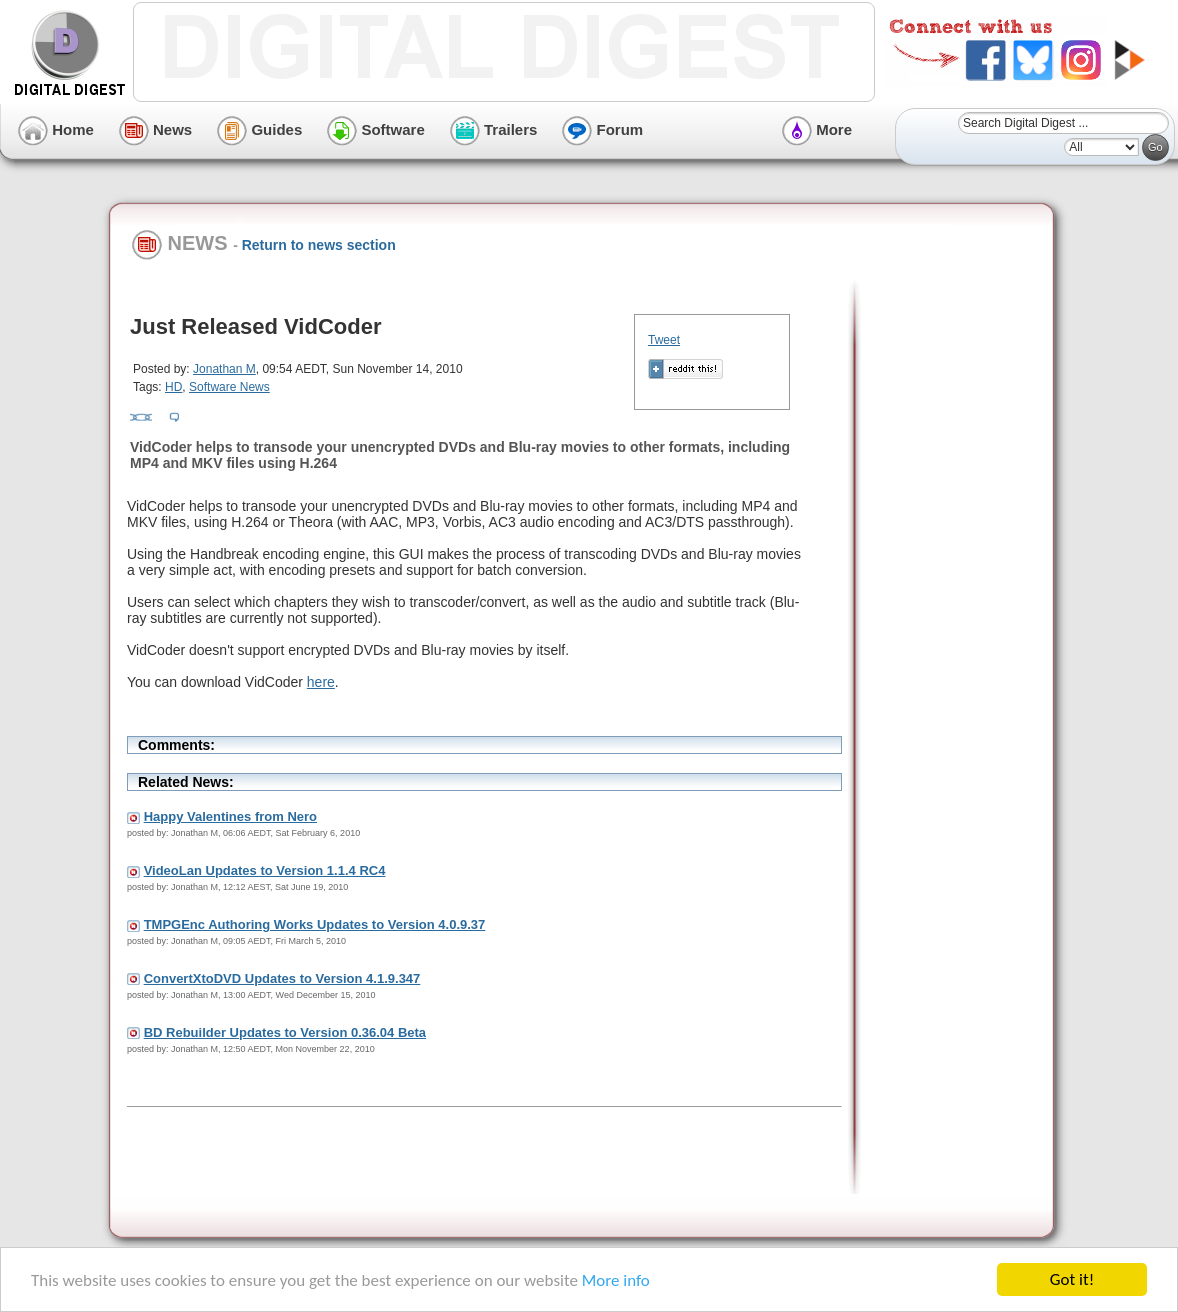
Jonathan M (224, 369)
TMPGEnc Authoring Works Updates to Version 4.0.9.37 (315, 924)
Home (56, 129)
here (321, 682)
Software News (229, 387)
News (155, 129)
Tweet (664, 340)
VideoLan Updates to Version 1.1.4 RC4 (265, 870)
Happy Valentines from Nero (230, 816)
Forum (602, 129)
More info (616, 1280)
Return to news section (319, 245)
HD (173, 387)
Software (376, 129)
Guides (259, 129)
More (817, 129)
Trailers (494, 129)
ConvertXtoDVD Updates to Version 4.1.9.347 (282, 978)
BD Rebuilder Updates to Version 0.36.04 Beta (285, 1032)
